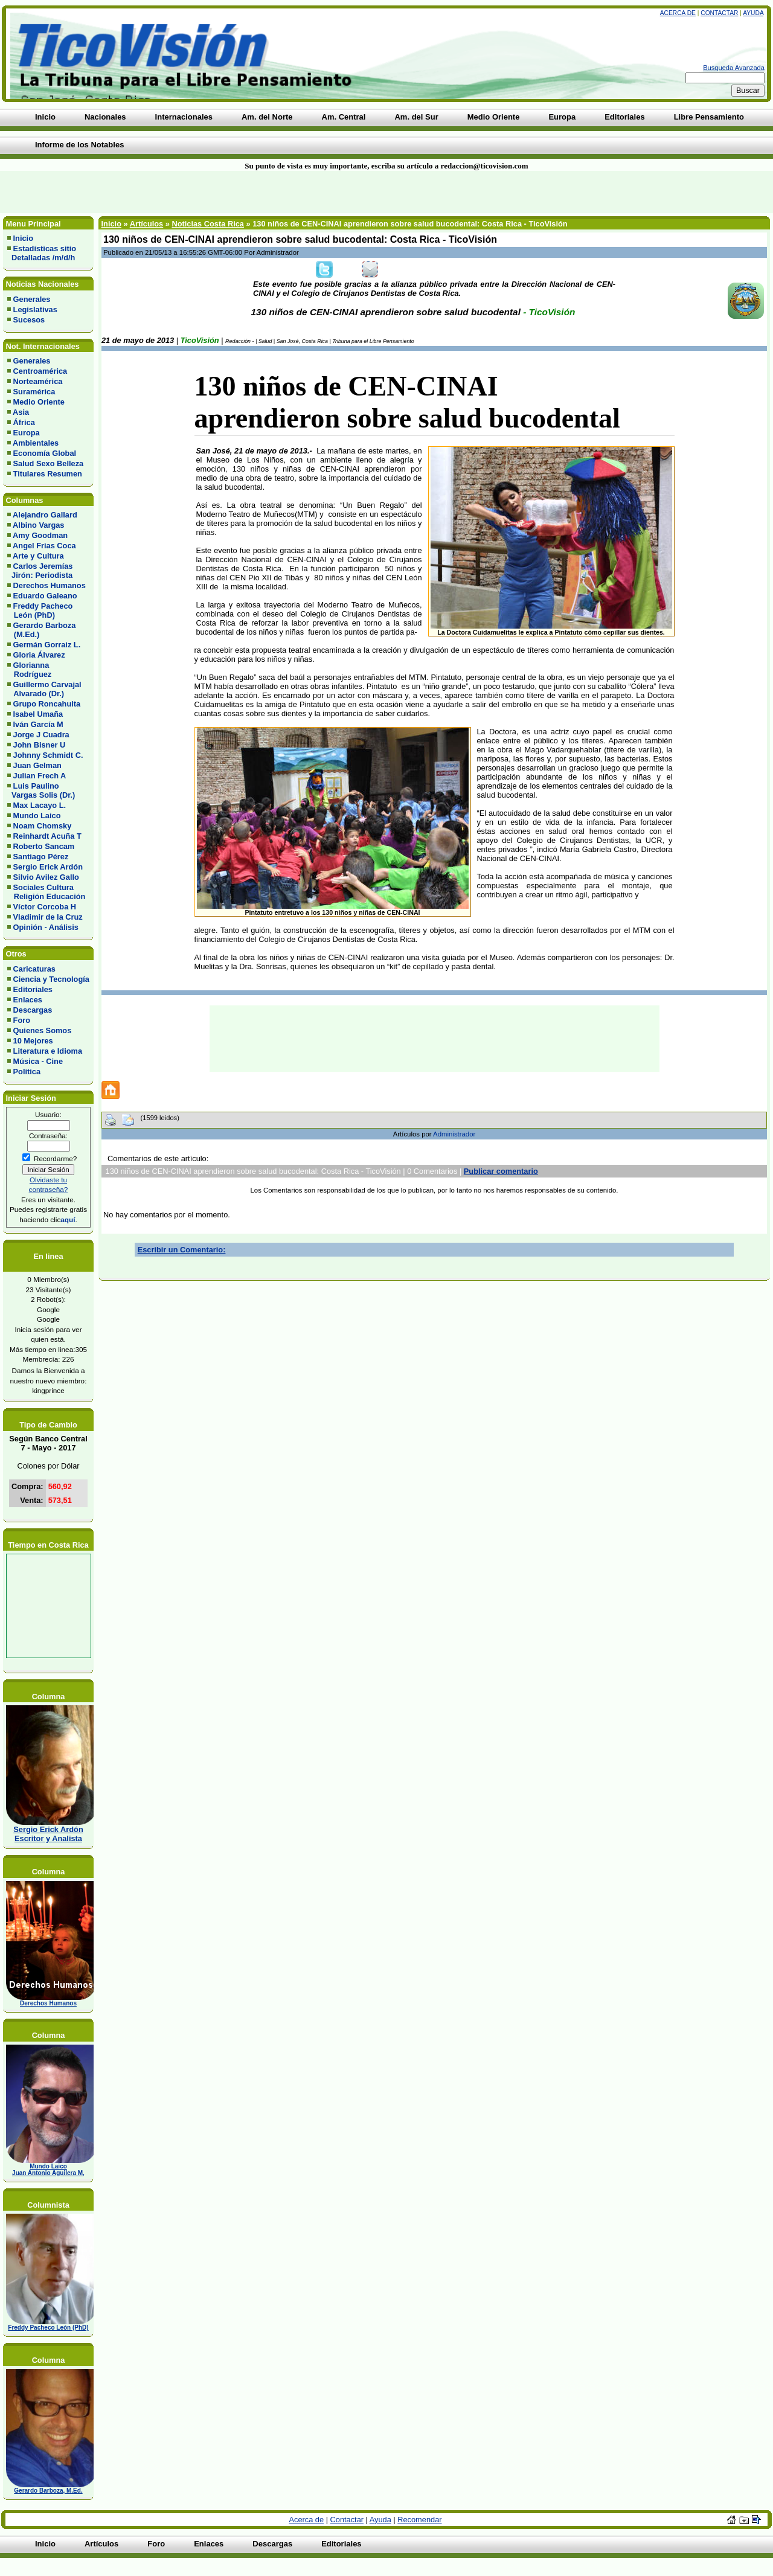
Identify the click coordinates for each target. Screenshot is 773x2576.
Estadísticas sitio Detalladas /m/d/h (41, 253)
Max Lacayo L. (39, 805)
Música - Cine (38, 1061)
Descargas (33, 1009)
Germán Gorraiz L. (47, 644)
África (24, 422)
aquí (67, 1219)
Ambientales (36, 442)
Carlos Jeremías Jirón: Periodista (39, 571)
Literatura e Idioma (48, 1051)
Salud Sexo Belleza (48, 463)
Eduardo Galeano (45, 595)
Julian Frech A (39, 775)
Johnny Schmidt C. (48, 755)
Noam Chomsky (42, 825)
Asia (21, 412)
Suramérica (34, 391)
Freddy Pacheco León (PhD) (39, 610)
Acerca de (678, 13)
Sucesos (29, 319)
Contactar (719, 13)
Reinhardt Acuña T (47, 836)
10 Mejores (33, 1040)
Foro (21, 1020)
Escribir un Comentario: (182, 1249)
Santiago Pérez (41, 856)
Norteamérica (38, 381)
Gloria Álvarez (39, 654)
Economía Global (45, 453)
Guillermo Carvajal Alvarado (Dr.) (44, 689)
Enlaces (27, 999)
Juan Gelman (37, 765)
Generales (32, 299)
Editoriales (33, 989)
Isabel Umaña (38, 714)
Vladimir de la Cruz (48, 916)
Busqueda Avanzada (734, 67)
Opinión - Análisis (46, 927)
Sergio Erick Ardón (48, 866)
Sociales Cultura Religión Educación (46, 892)
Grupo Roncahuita (47, 703)
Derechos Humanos (49, 585)
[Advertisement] (185, 192)
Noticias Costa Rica (207, 223)
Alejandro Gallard (45, 514)
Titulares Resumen (47, 473)
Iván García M (38, 724)
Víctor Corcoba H (45, 906)
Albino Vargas (38, 525)
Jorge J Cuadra (41, 734)
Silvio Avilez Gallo (46, 877)
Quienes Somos (42, 1030)
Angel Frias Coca (44, 545)
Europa (26, 432)
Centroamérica (40, 371)
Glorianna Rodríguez (29, 670)
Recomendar (419, 2519)
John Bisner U (39, 744)
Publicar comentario (501, 1171)
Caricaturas (34, 968)
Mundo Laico (37, 815)
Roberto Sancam (44, 846)
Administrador (454, 1134)
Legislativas (35, 309)
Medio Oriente (39, 401)
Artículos (146, 223)
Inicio (23, 238)
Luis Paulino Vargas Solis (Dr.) (41, 790)
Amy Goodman (40, 535)
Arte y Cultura (38, 555)
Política (27, 1071)
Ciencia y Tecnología (51, 979)
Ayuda (753, 13)
